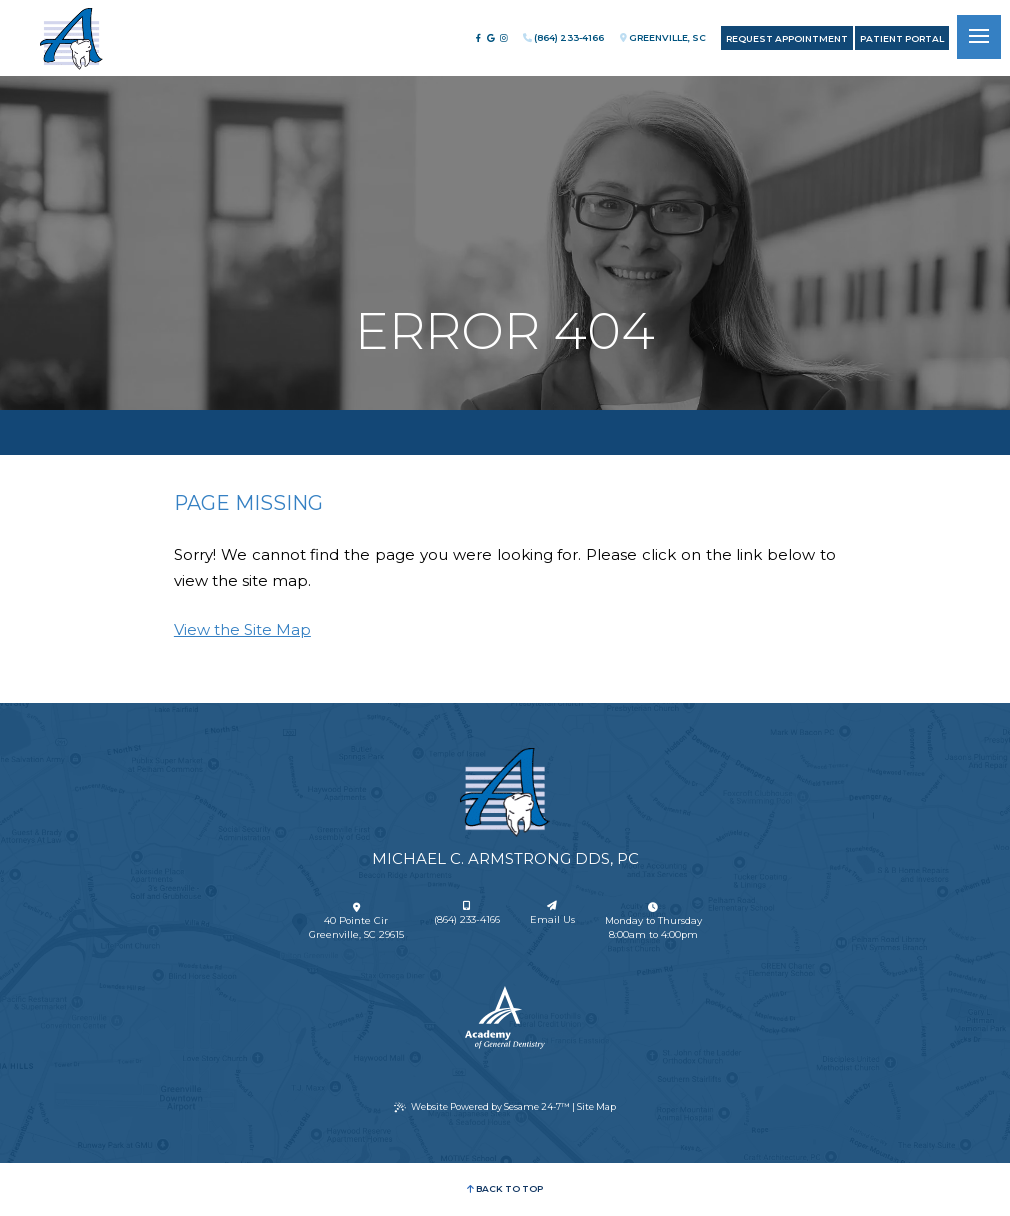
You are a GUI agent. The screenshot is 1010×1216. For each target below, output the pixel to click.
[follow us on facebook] (478, 38)
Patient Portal (902, 38)
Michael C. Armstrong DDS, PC (505, 858)
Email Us (552, 913)
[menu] (979, 37)
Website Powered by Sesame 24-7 (482, 1107)
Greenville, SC (663, 37)
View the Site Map (242, 629)
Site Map (596, 1106)
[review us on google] (491, 38)
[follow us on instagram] (504, 38)
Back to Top (504, 1188)
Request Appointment (787, 38)
